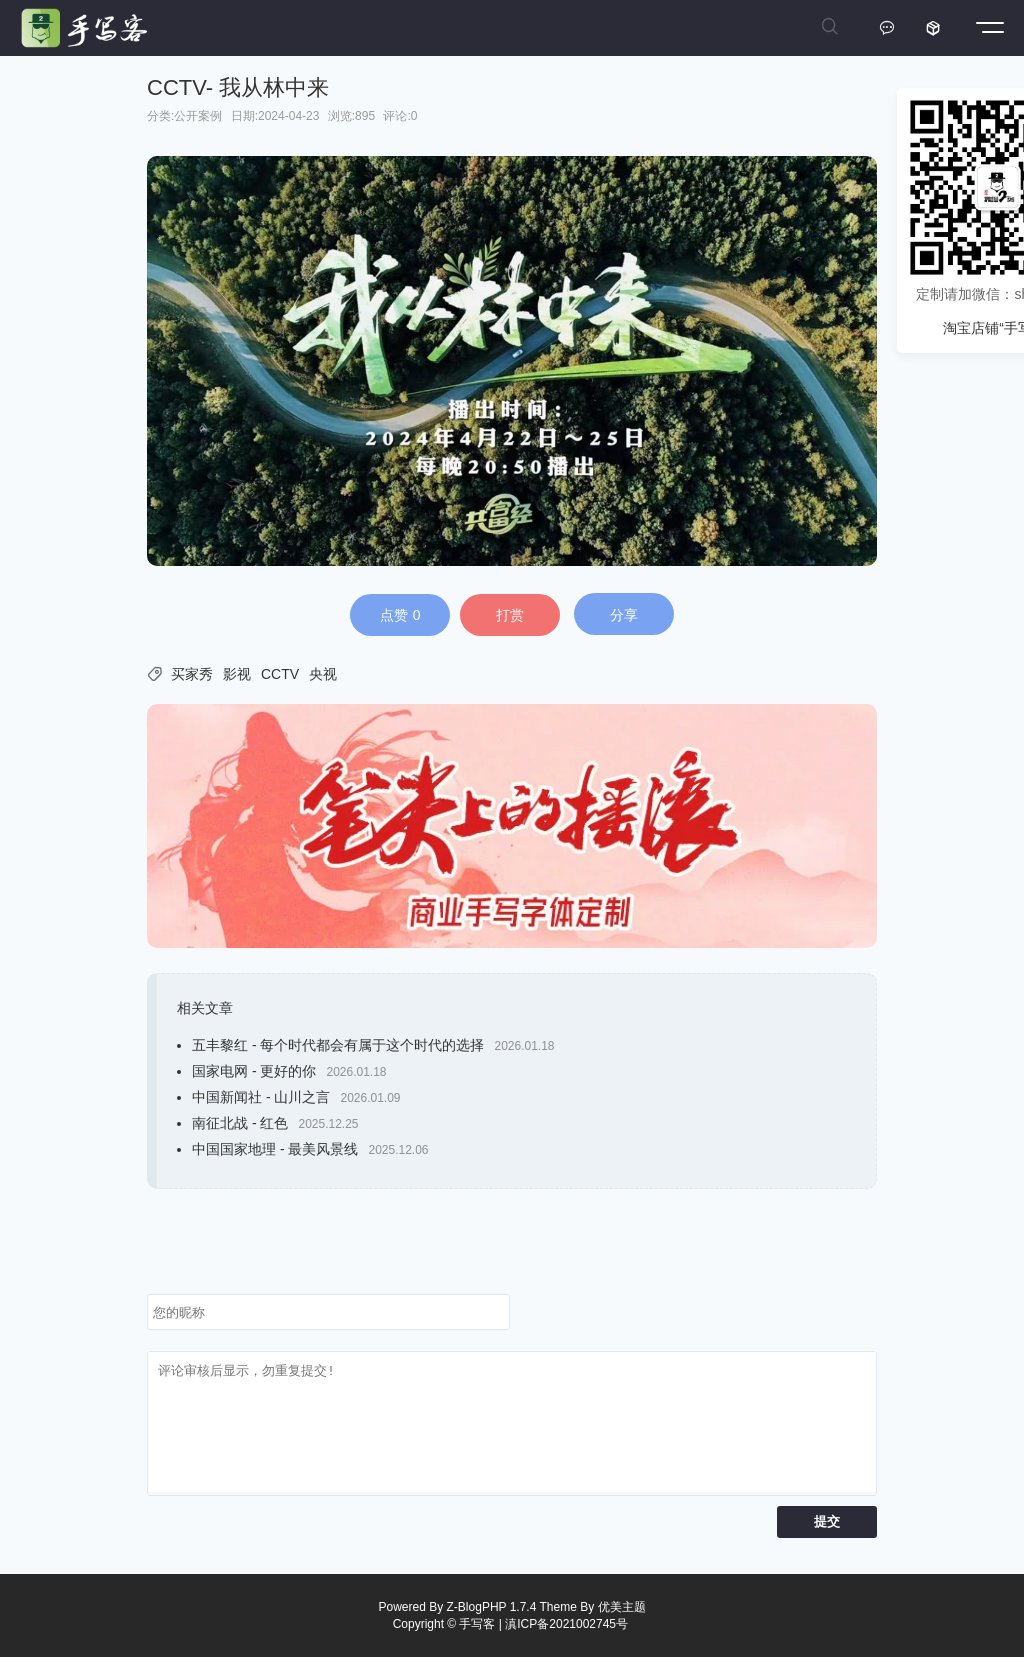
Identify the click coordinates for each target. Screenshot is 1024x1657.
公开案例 (198, 116)
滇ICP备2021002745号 (566, 1624)
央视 (323, 674)
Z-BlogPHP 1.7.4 (492, 1607)
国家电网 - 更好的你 (254, 1071)
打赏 (510, 615)
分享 (624, 615)
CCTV (280, 674)
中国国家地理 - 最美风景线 (275, 1149)
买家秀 (192, 674)
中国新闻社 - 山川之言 (261, 1097)
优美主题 (622, 1607)
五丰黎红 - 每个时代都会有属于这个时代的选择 (338, 1045)
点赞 (400, 615)
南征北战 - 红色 (240, 1123)
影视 (237, 674)
